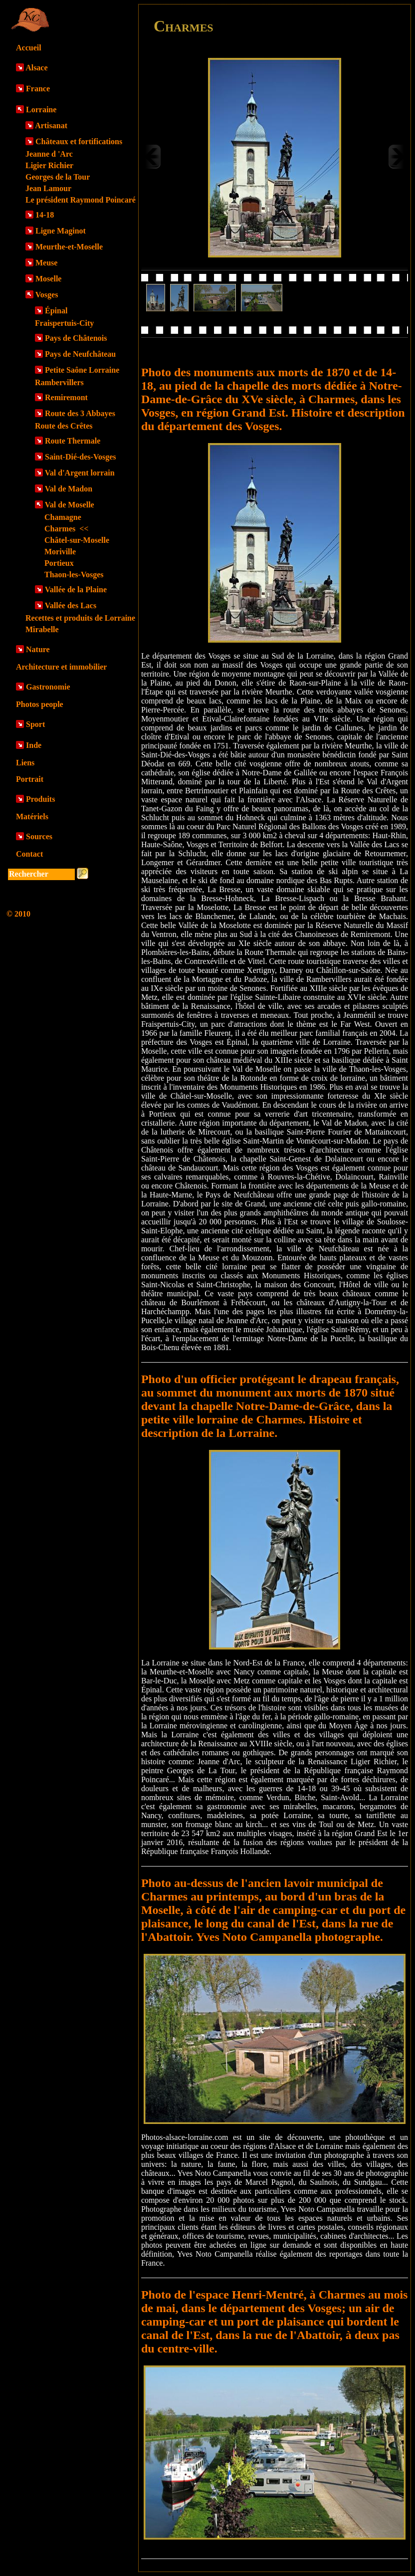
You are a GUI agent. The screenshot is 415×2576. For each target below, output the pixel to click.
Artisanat (51, 125)
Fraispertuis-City (64, 323)
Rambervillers (59, 382)
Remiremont (66, 397)
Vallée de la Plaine (76, 589)
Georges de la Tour (57, 177)
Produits (40, 799)
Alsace (36, 67)
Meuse (46, 262)
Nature (38, 649)
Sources (39, 836)
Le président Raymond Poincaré (80, 200)
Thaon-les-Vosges (74, 574)
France (38, 88)
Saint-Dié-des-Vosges (80, 457)
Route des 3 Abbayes (80, 413)
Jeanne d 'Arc (49, 154)
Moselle (48, 278)
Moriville (60, 551)
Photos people (39, 704)
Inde (33, 745)
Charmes (66, 528)
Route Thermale (72, 441)
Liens (25, 762)
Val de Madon (68, 488)
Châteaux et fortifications (78, 141)
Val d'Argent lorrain (80, 472)
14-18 (44, 215)
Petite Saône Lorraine (82, 370)
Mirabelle (42, 629)
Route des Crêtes (64, 426)
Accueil (28, 47)
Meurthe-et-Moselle (69, 246)
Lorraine (41, 109)
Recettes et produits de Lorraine (80, 618)
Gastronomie (48, 687)
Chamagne (62, 517)
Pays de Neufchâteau (80, 354)
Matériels (32, 816)
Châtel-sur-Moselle (76, 540)
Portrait (29, 779)
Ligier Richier (49, 165)
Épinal (56, 310)
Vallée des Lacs (70, 605)
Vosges (46, 294)
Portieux (59, 563)
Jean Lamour (48, 188)
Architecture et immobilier (61, 667)
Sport (35, 724)
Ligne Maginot (60, 231)
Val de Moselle (69, 504)
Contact (29, 854)
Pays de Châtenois (76, 338)
